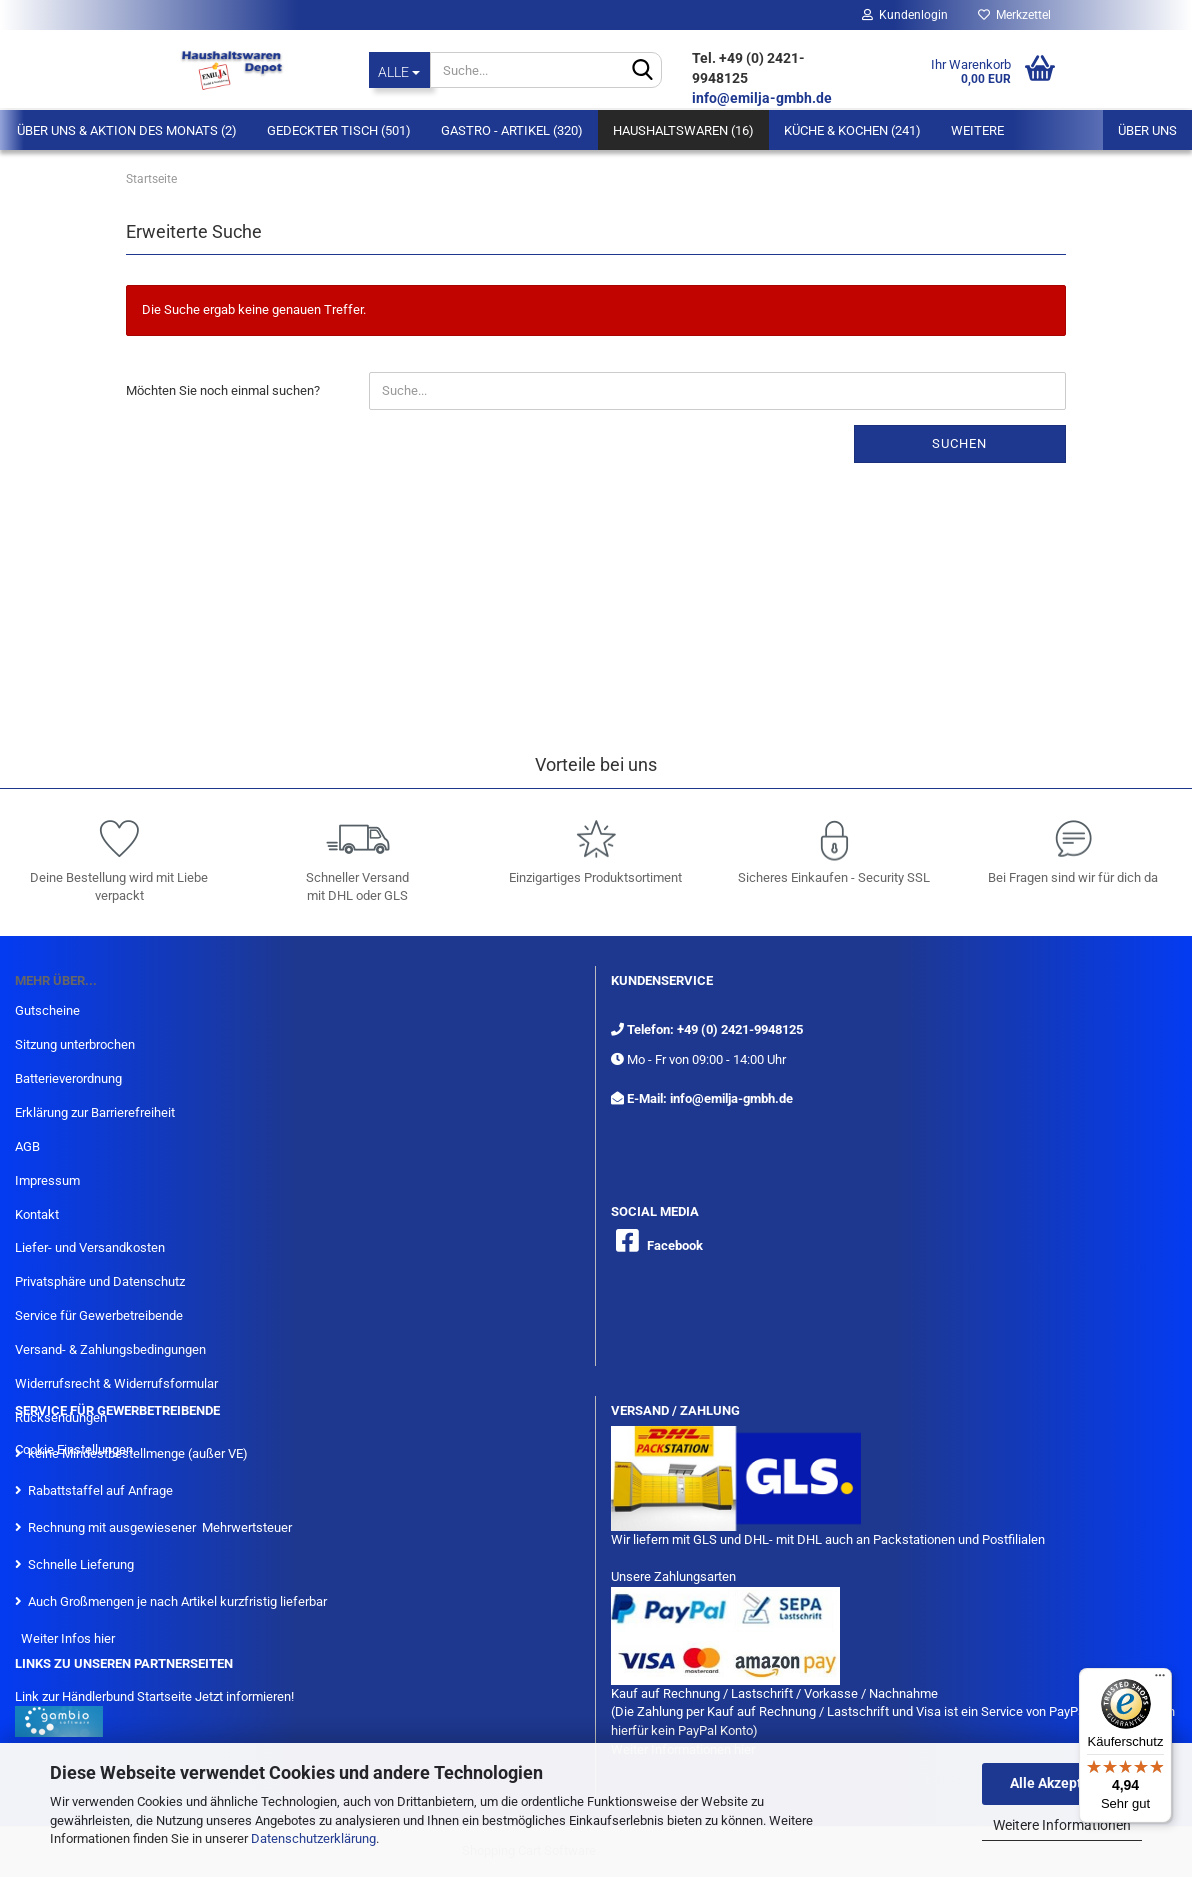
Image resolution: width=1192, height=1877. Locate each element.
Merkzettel (1014, 15)
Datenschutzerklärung (313, 1838)
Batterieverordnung (68, 1078)
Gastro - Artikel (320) (512, 130)
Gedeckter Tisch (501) (339, 130)
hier (104, 1638)
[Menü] (1160, 1680)
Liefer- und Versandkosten (90, 1247)
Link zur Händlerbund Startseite (103, 1696)
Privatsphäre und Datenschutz (100, 1281)
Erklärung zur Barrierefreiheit (95, 1112)
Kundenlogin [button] (905, 15)
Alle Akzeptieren (1062, 1783)
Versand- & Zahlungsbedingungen (110, 1349)
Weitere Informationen (1062, 1825)
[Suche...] (400, 70)
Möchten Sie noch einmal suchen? (223, 390)
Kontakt (37, 1214)
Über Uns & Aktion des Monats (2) (127, 130)
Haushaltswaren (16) (683, 130)
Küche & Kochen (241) (852, 130)
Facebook (675, 1245)
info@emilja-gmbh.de (763, 98)
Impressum (47, 1180)
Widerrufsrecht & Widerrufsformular (116, 1383)
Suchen (959, 443)
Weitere (977, 130)
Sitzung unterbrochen (75, 1044)
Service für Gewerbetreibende (99, 1315)
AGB (27, 1146)
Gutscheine (47, 1010)
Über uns (1147, 130)
